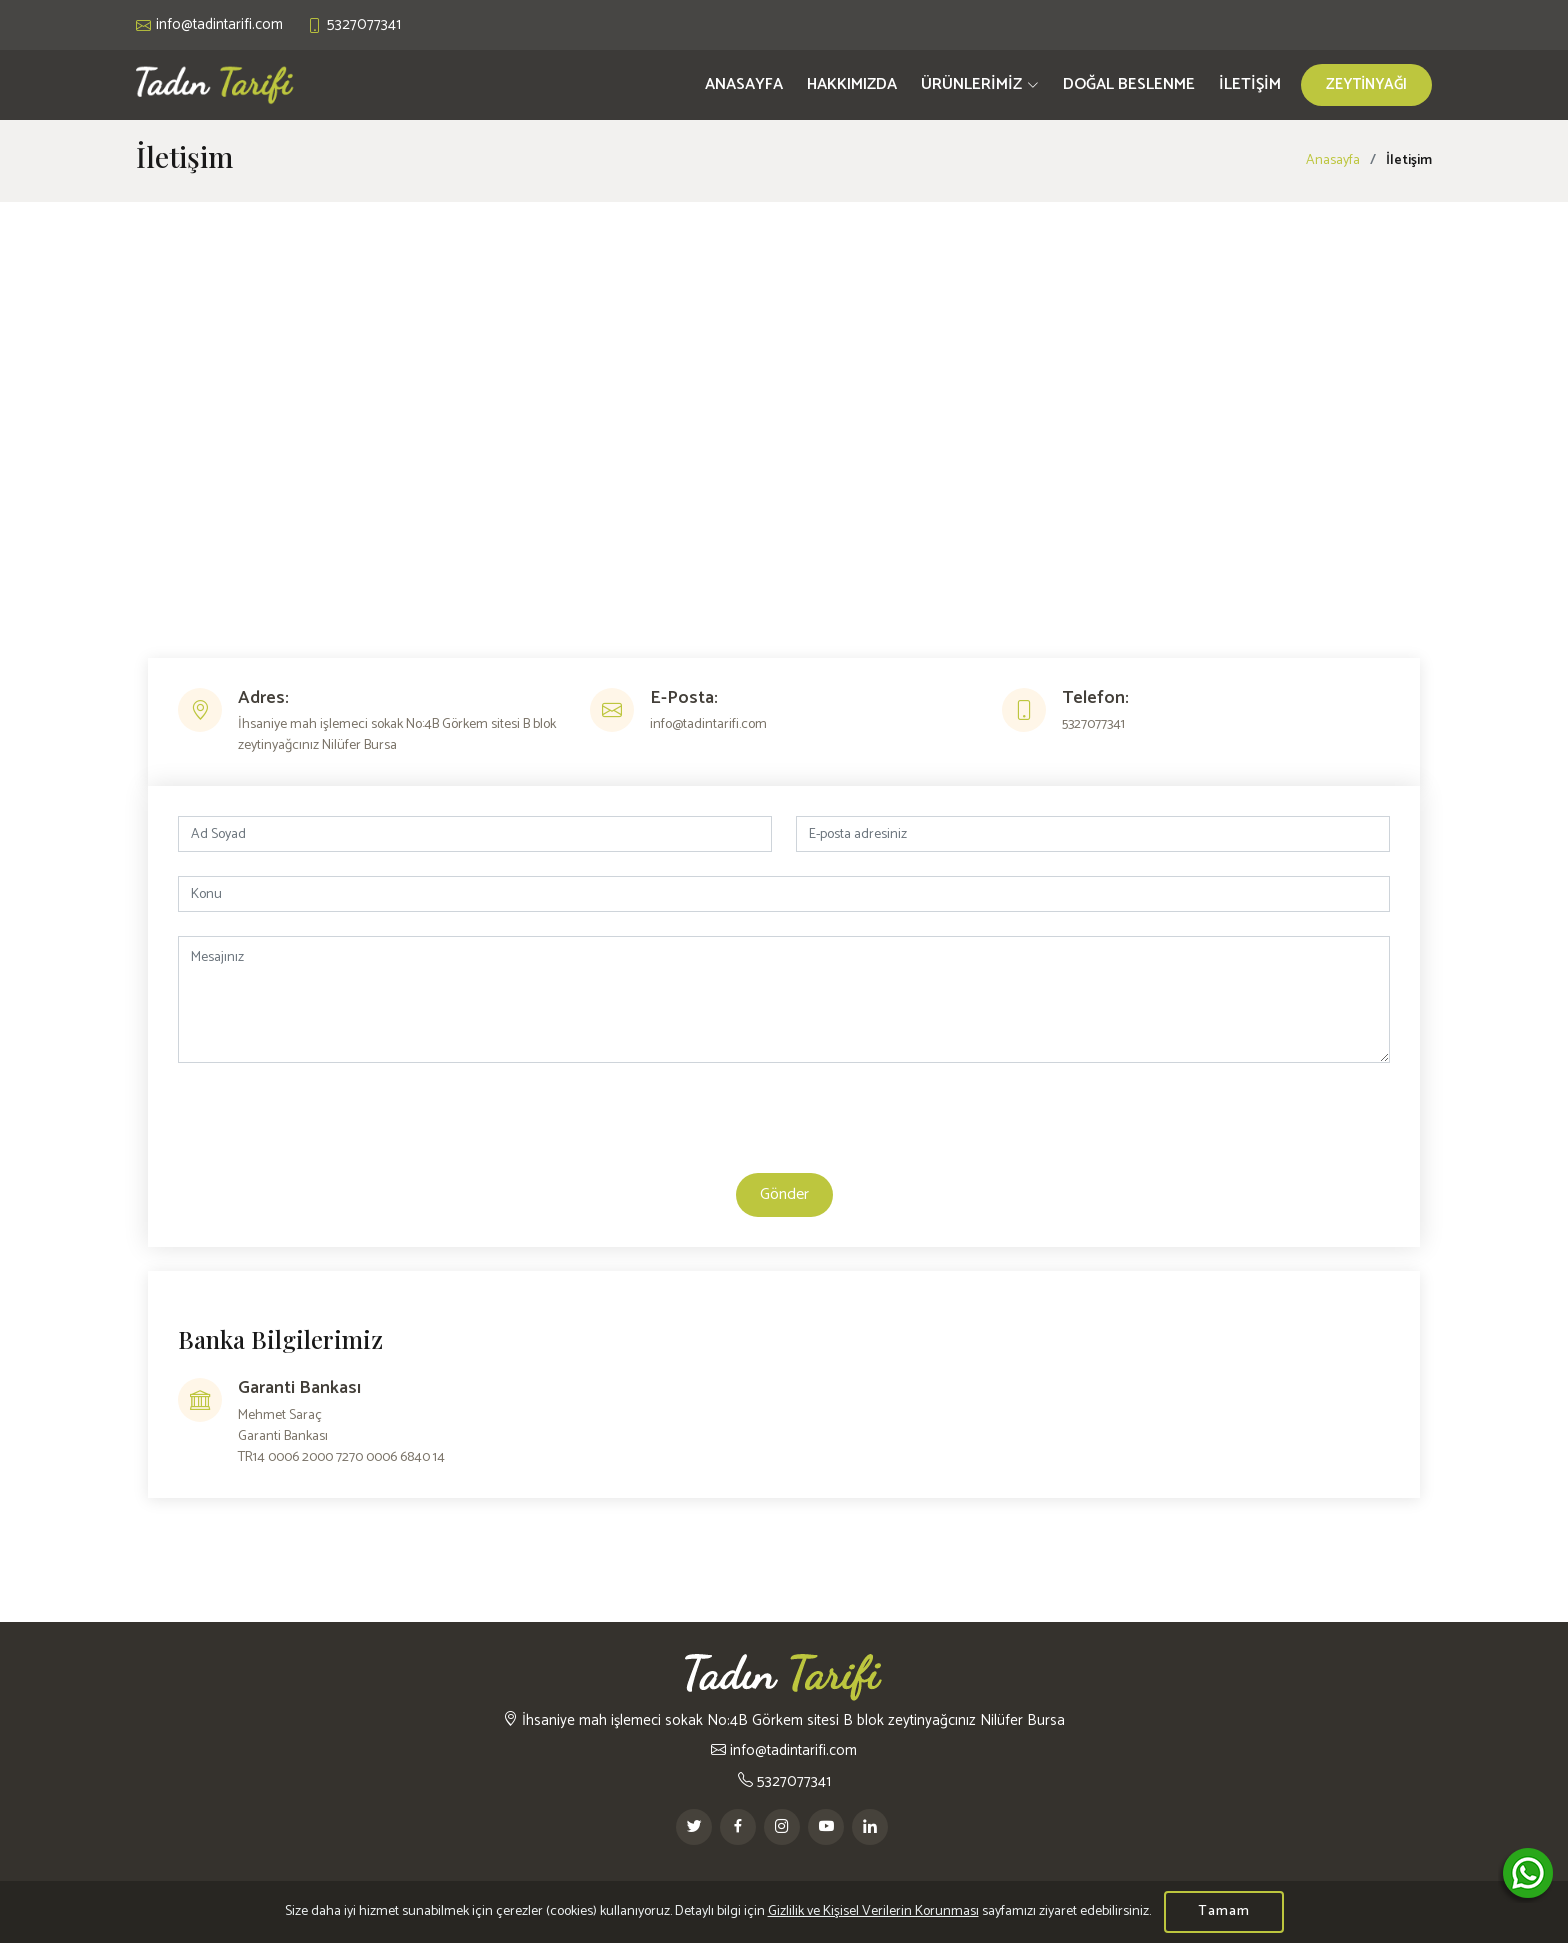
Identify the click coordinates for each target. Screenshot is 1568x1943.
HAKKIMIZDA (852, 84)
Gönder (784, 1194)
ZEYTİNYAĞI (1366, 84)
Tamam (1224, 1911)
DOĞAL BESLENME (1129, 84)
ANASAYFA (744, 84)
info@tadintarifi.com (784, 1750)
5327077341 (784, 1781)
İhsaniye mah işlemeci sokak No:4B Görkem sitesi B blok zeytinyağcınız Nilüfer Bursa (784, 1720)
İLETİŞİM (1250, 84)
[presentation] (784, 1126)
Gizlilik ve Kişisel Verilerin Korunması (873, 1911)
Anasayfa (1333, 160)
